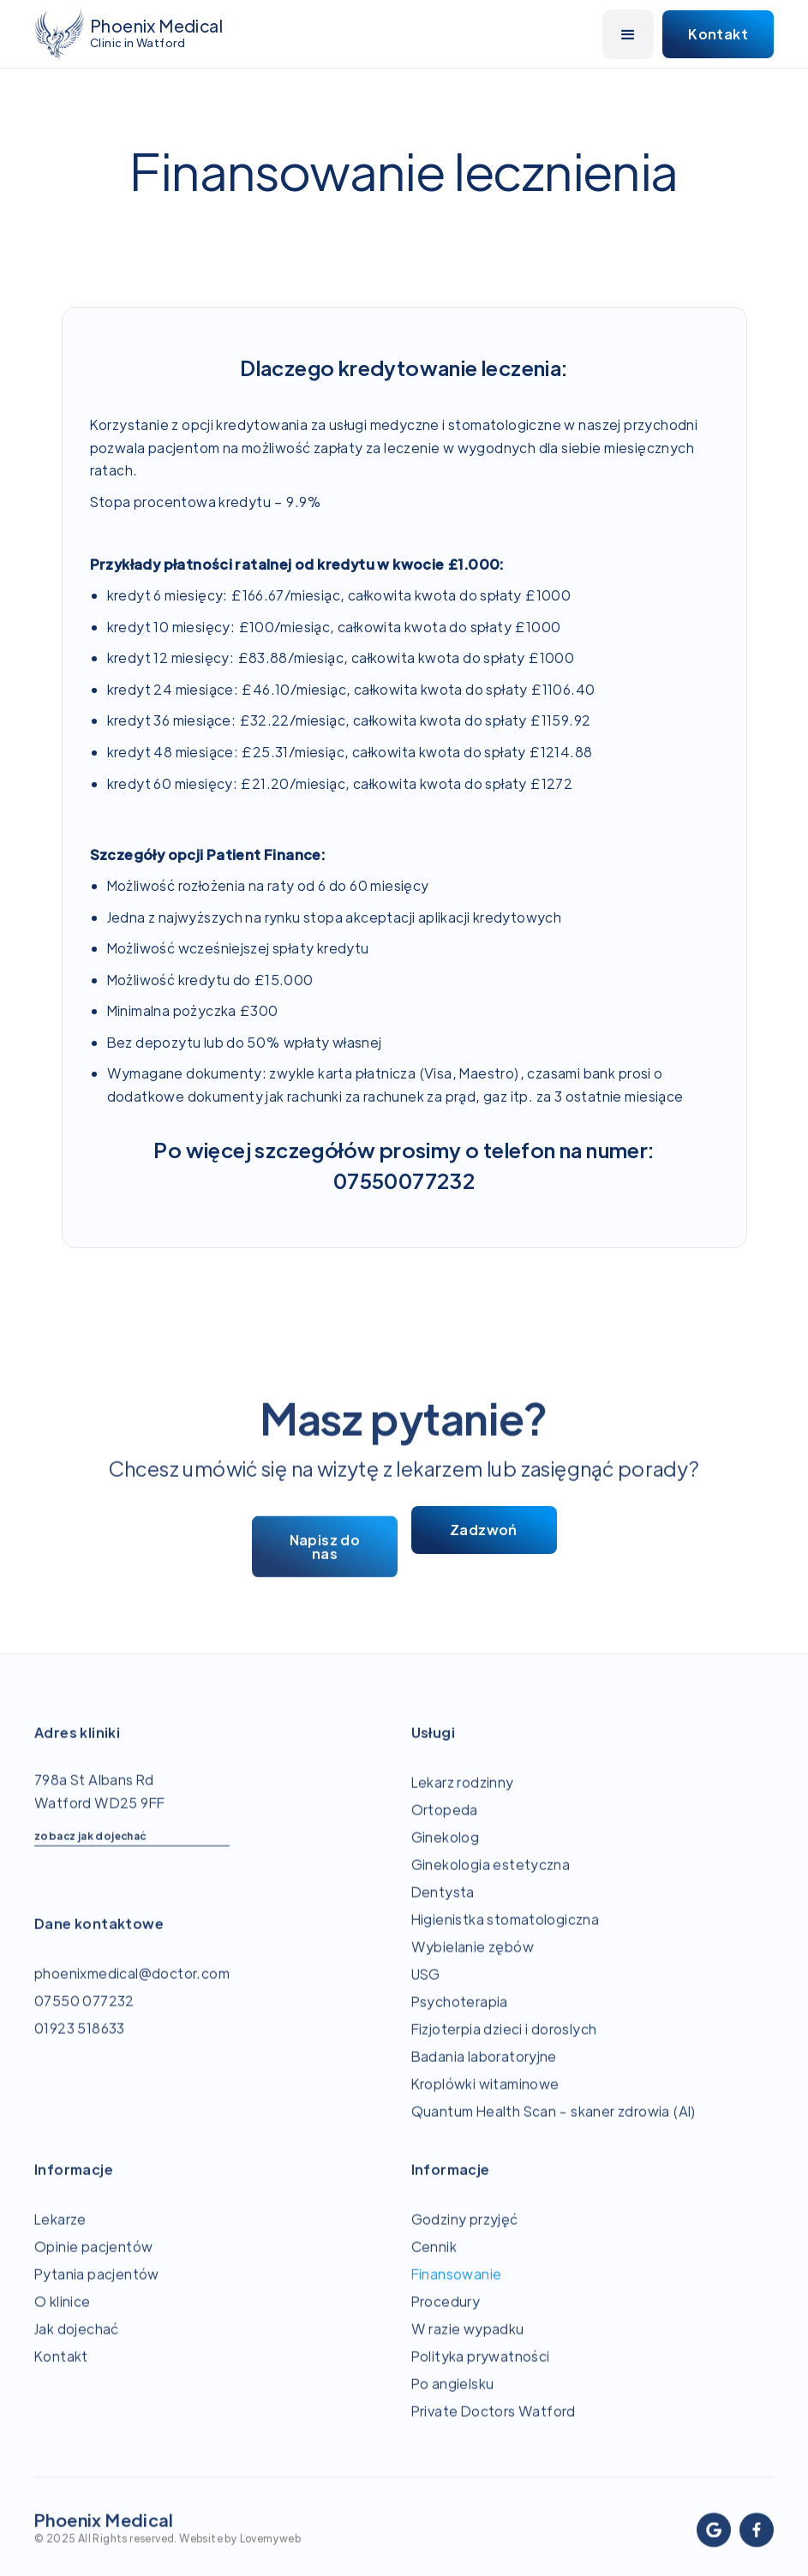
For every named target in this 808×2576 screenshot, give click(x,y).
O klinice (62, 2311)
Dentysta (443, 1901)
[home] (128, 34)
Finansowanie (456, 2283)
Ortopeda (444, 1819)
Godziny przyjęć (464, 2229)
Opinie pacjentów (93, 2256)
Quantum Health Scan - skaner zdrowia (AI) (554, 2121)
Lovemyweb (271, 2548)
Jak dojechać (76, 2338)
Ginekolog (445, 1847)
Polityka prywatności (480, 2366)
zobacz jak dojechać (90, 1845)
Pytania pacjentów (96, 2283)
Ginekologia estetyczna (491, 1874)
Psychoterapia (459, 2011)
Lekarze (60, 2229)
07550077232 (404, 1180)
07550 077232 (84, 2010)
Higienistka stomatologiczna (505, 1929)
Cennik (434, 2256)
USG (425, 1984)
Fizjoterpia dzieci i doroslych (504, 2038)
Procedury (446, 2311)
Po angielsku (452, 2393)
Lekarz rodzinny (462, 1792)
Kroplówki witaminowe (485, 2093)
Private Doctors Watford (493, 2421)
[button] (628, 34)
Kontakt (61, 2366)
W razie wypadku (467, 2338)
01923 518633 (79, 2038)
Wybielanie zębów (472, 1956)
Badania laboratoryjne (484, 2066)
